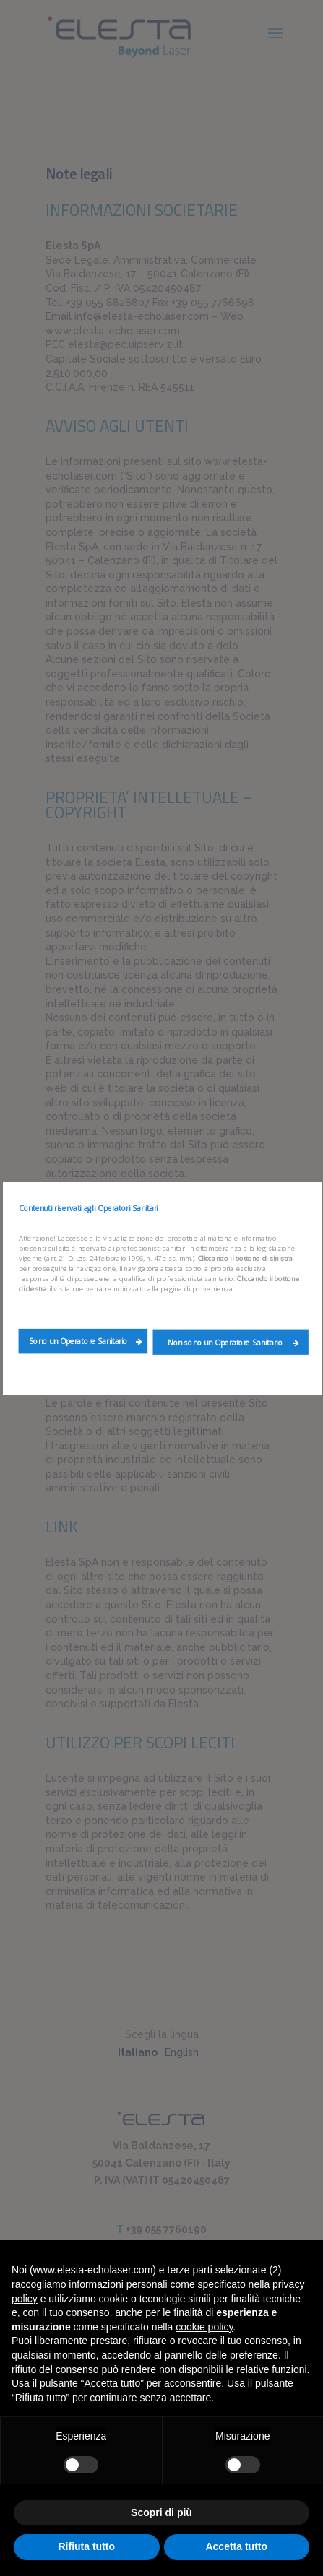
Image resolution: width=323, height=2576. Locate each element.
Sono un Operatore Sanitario (85, 1341)
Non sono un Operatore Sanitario (232, 1342)
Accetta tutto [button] (236, 2546)
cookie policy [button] (204, 2327)
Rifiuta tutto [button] (86, 2546)
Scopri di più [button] (161, 2512)
